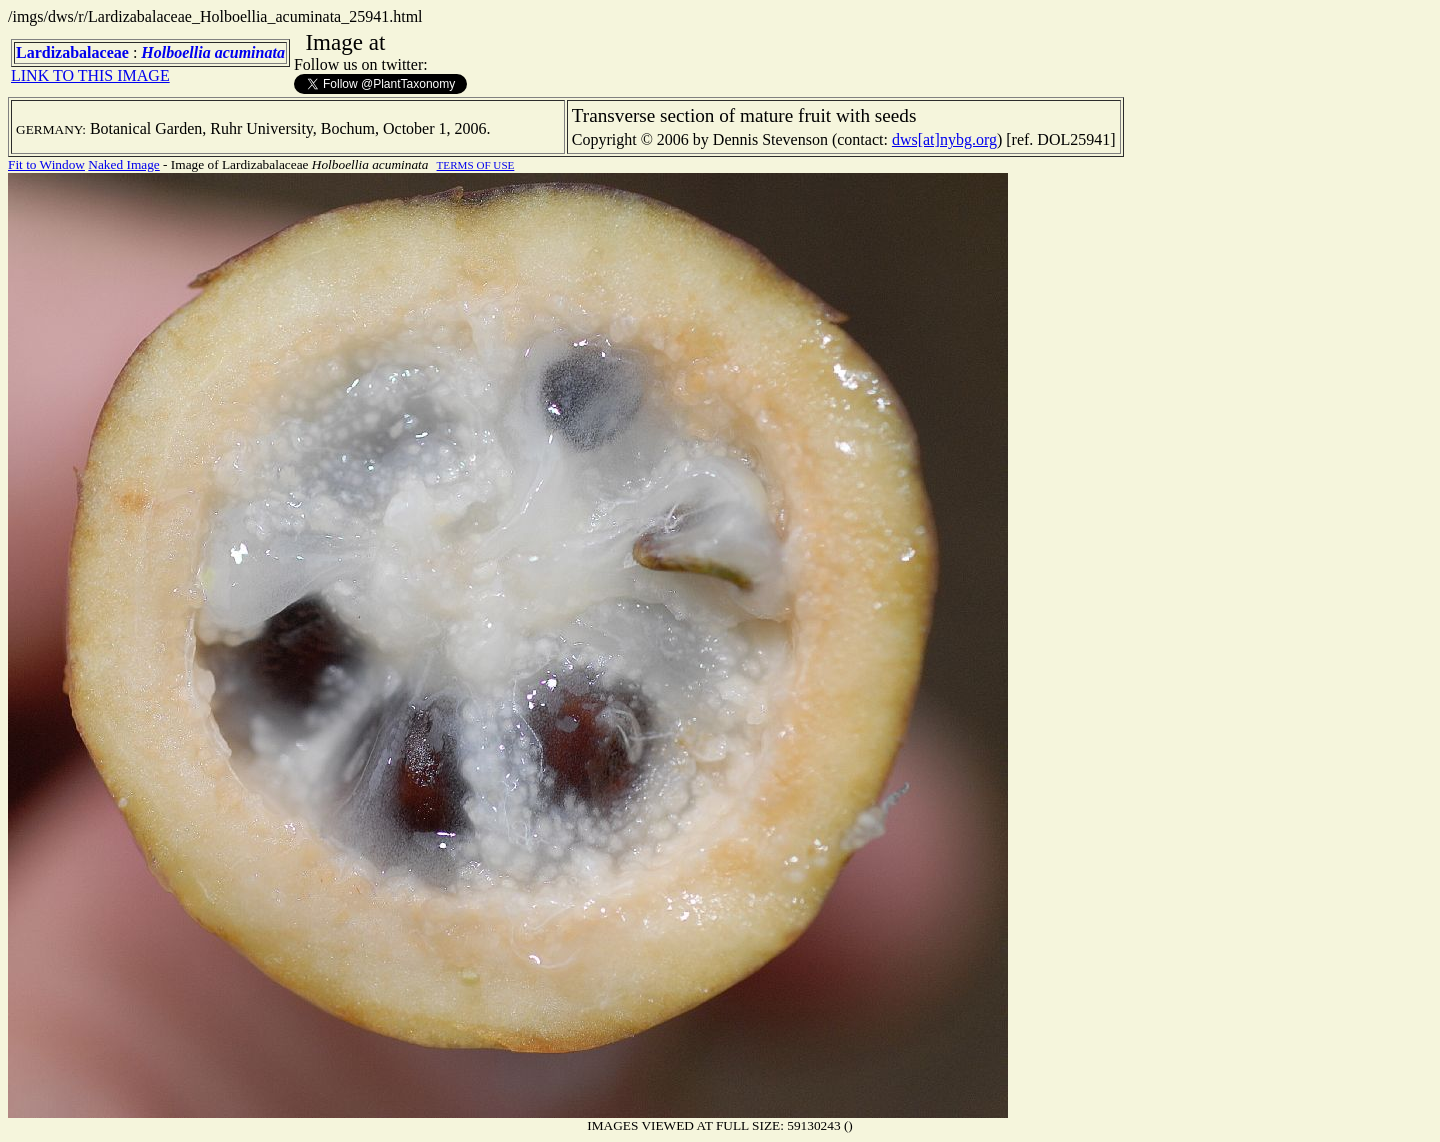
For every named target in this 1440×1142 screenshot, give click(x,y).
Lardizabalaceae (72, 52)
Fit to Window (46, 164)
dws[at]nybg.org (944, 139)
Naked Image (123, 164)
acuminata (250, 52)
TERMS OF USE (476, 165)
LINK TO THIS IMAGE (90, 75)
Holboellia (175, 52)
